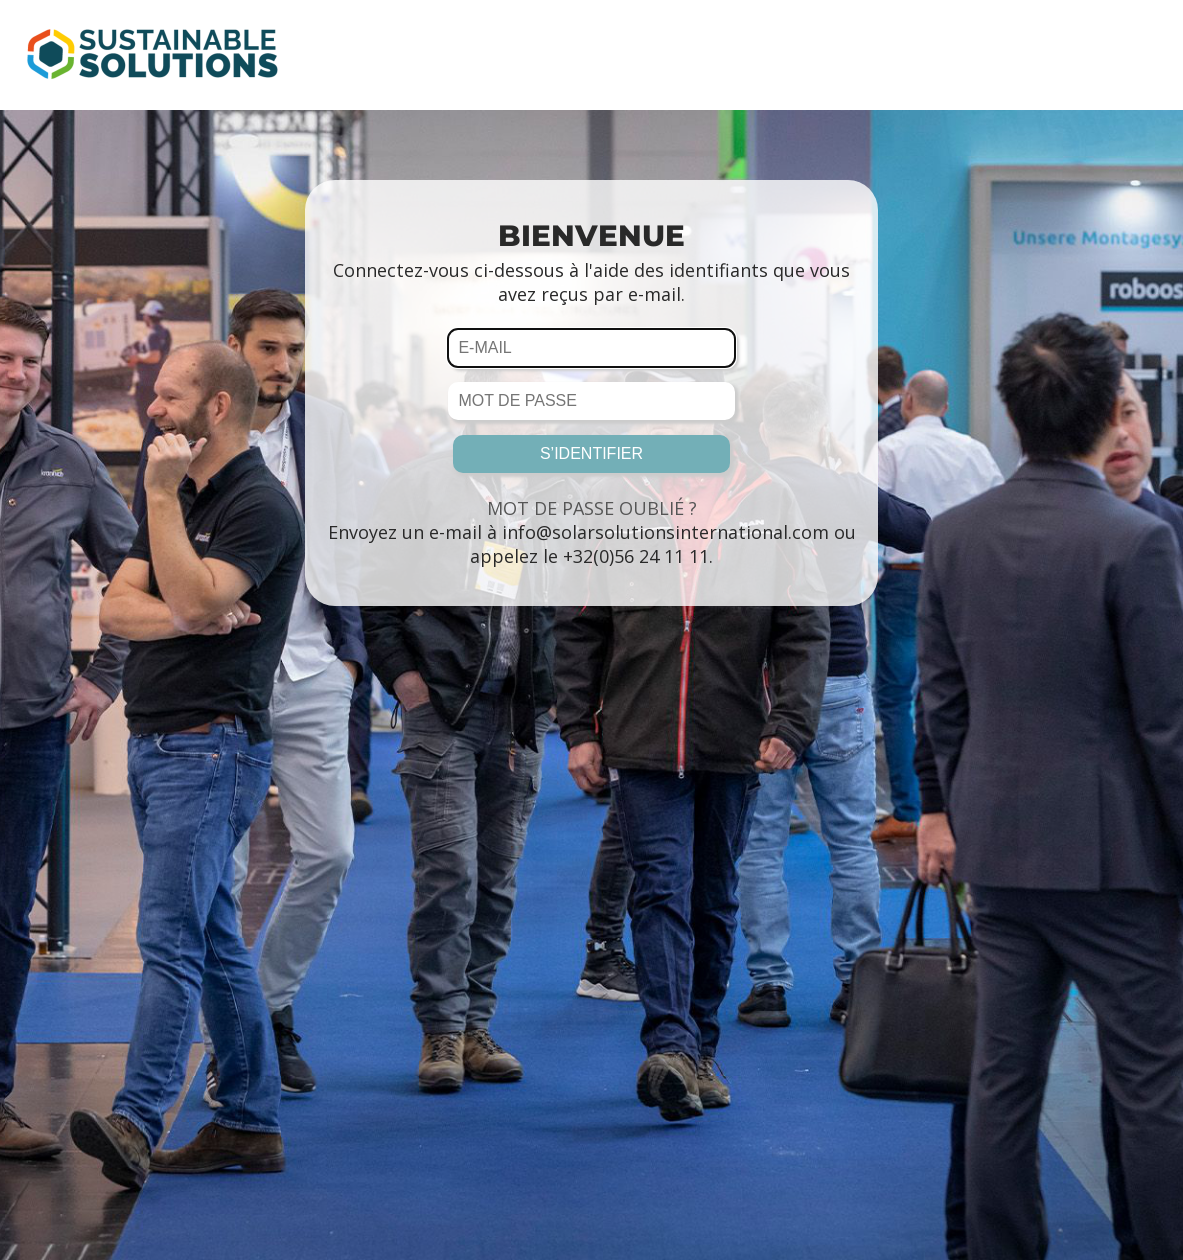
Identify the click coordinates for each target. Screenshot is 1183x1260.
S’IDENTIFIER (591, 453)
